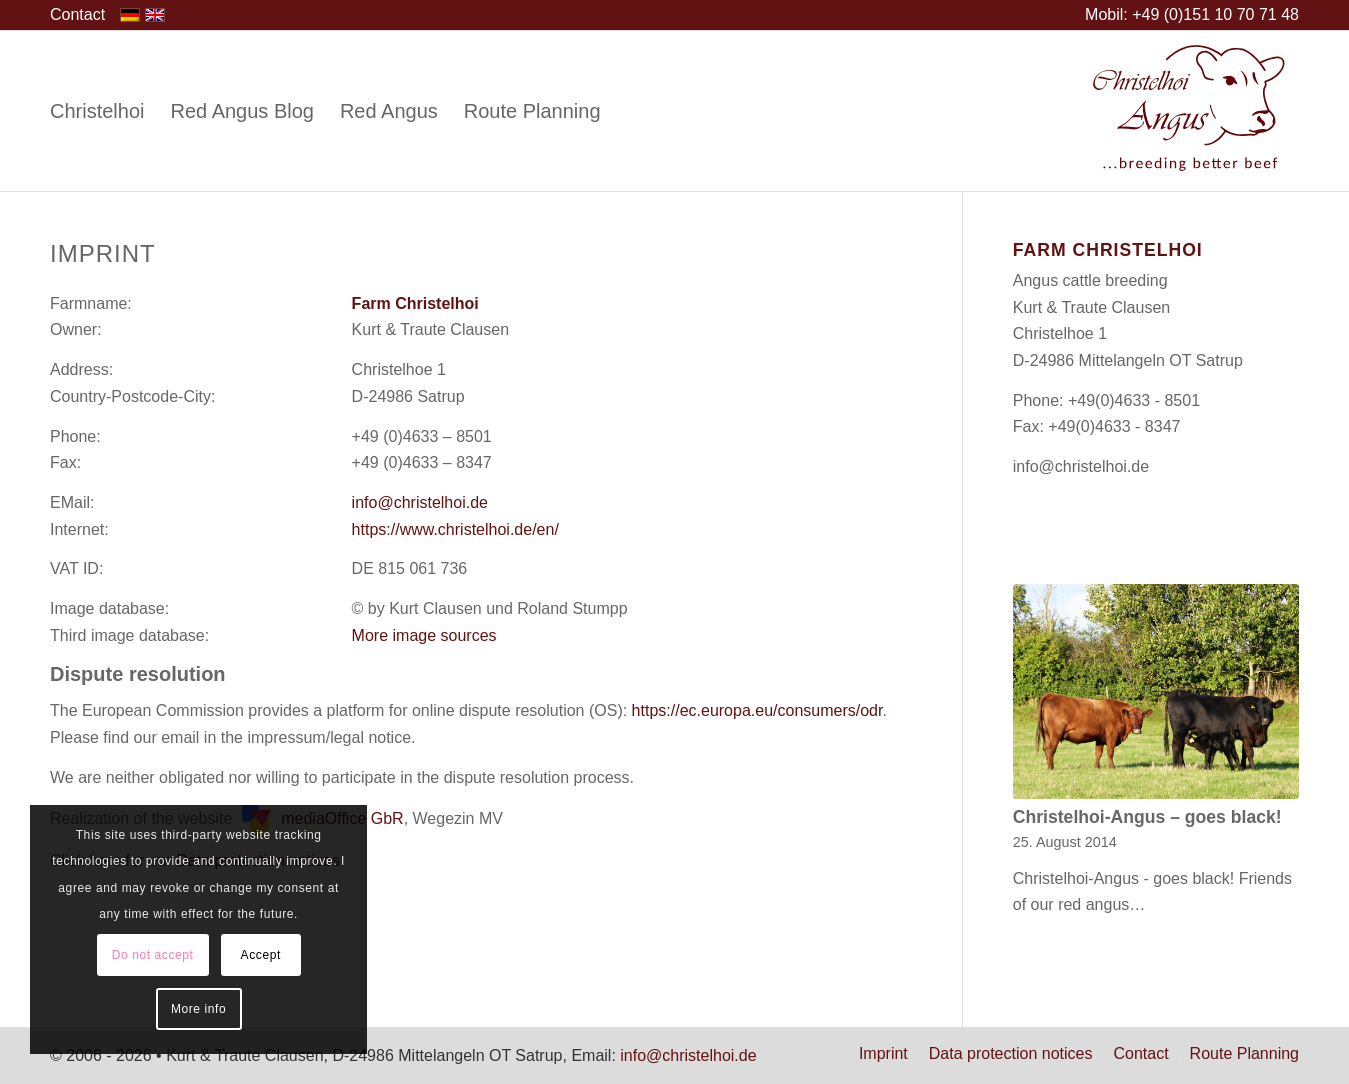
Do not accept (153, 955)
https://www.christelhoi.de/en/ (455, 529)
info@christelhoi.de (420, 502)
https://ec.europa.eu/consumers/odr (757, 710)
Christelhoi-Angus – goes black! (1147, 817)
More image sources (424, 635)
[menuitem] (77, 15)
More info (198, 1009)
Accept (261, 955)
